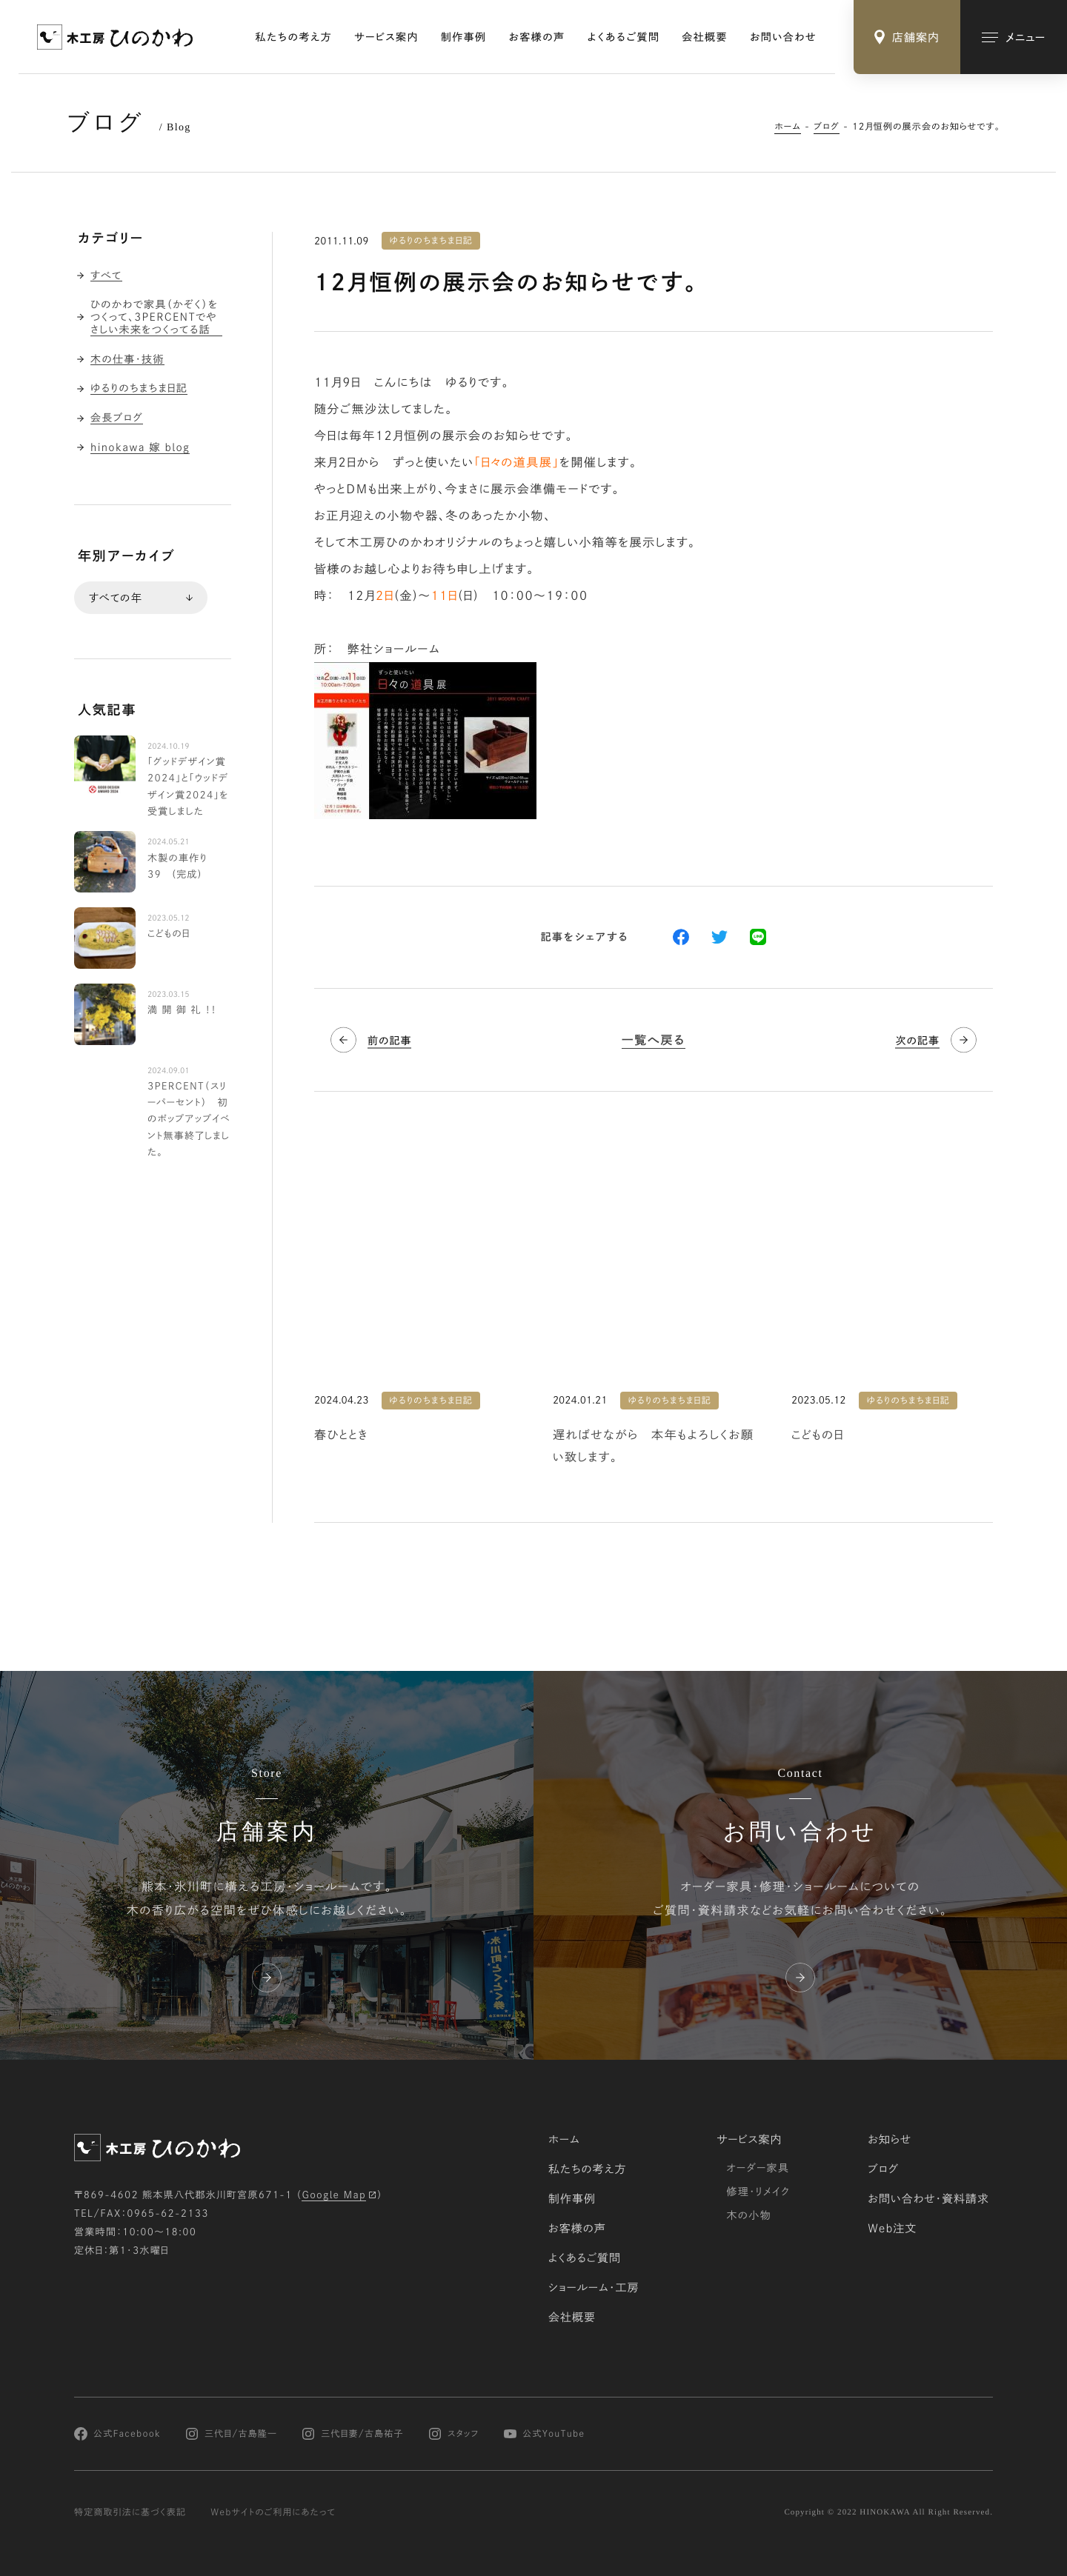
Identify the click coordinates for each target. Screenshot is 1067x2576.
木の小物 (748, 2215)
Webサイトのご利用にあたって (273, 2512)
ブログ (827, 126)
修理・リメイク (758, 2191)
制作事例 (464, 37)
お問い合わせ (783, 37)
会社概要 (705, 37)
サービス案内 (386, 37)
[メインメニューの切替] (1013, 37)
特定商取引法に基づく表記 (130, 2512)
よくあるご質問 (624, 37)
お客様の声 (537, 37)
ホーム (787, 126)
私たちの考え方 (294, 37)
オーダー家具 (757, 2168)
